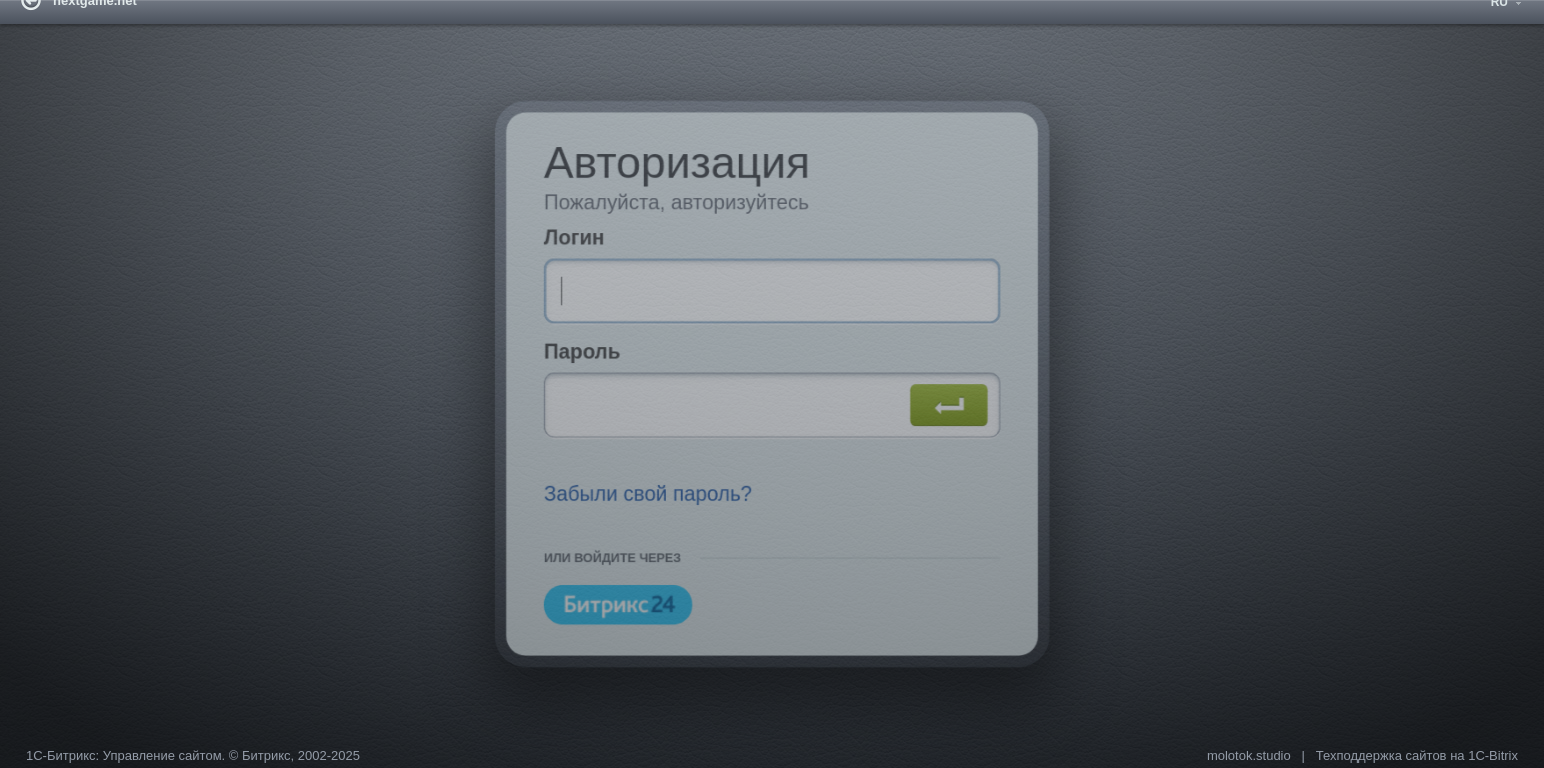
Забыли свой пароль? (639, 501)
